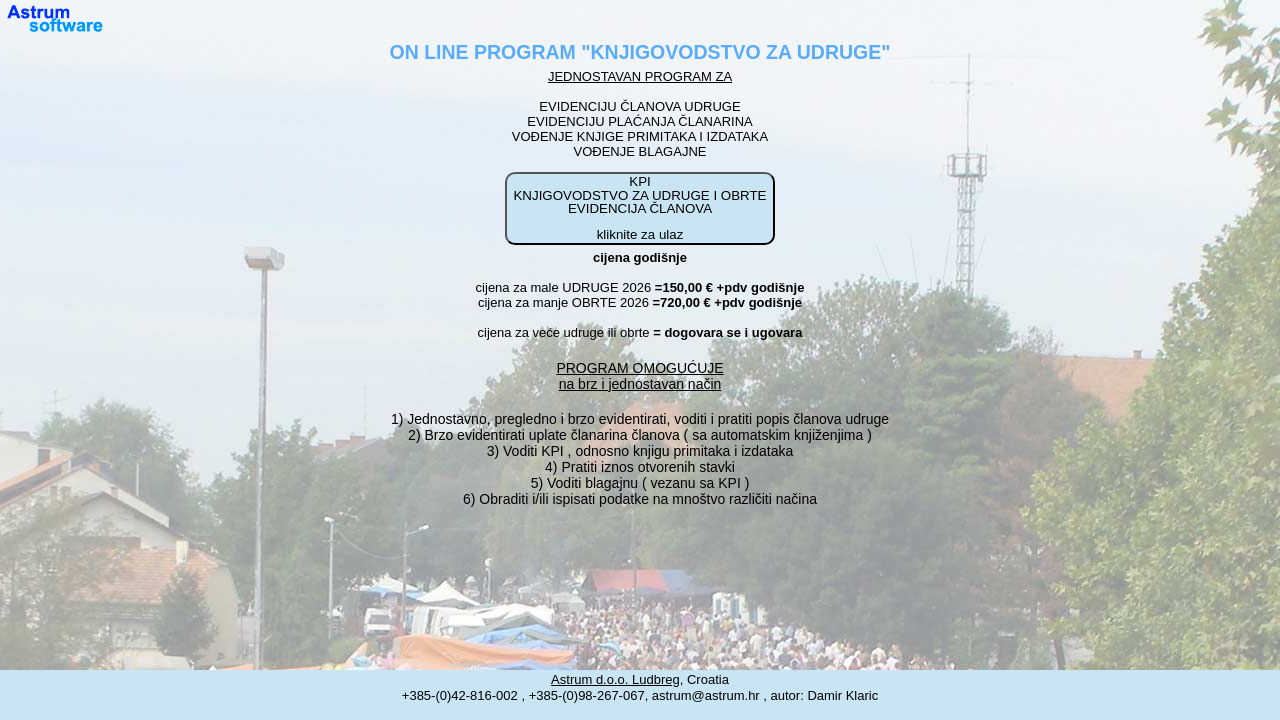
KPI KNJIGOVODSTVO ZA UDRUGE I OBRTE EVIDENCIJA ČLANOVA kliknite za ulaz (639, 208)
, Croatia (640, 679)
